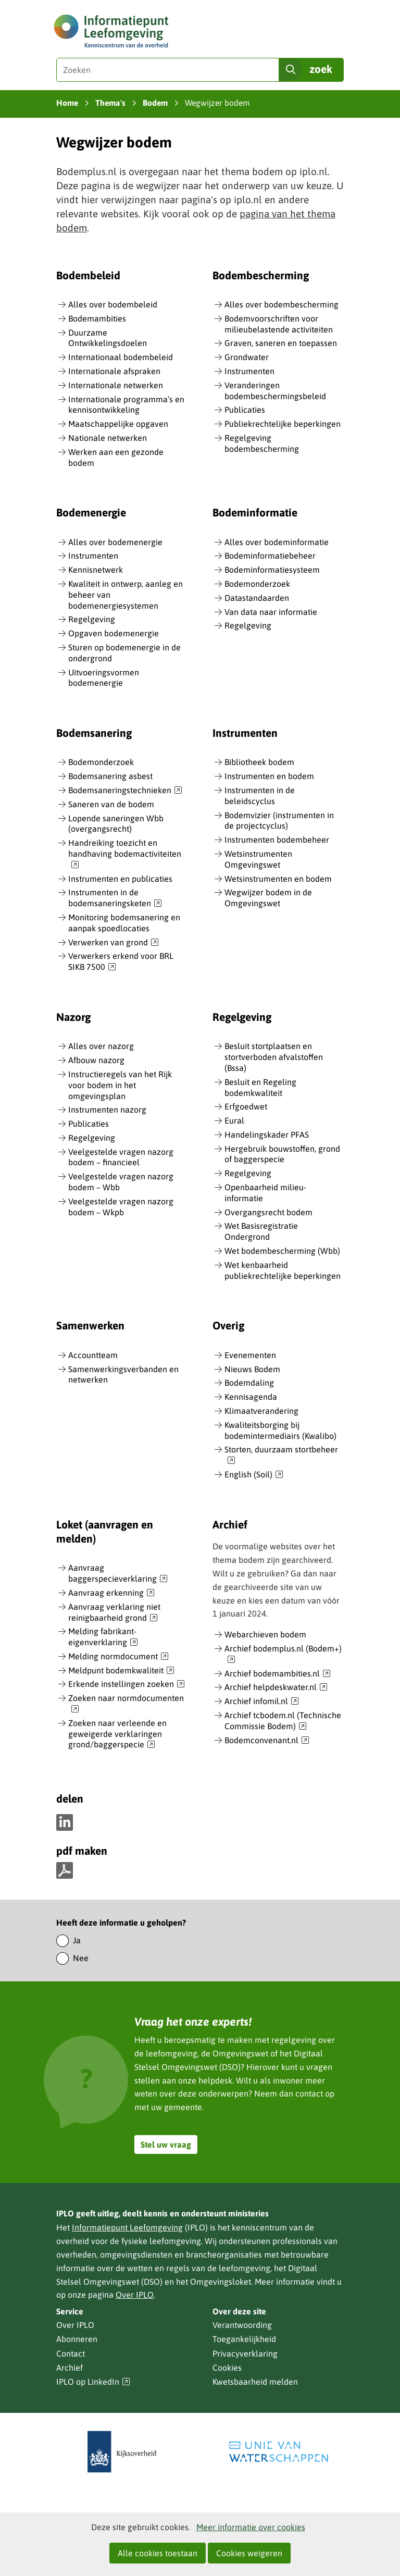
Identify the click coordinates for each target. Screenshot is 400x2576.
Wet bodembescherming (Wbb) (282, 1250)
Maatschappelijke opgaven (118, 423)
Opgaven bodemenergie (113, 633)
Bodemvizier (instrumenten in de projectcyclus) (279, 820)
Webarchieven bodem (265, 1634)
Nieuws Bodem (252, 1369)
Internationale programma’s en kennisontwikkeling (126, 405)
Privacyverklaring (245, 2353)
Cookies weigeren (249, 2553)
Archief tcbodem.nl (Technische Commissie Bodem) (282, 1721)
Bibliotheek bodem (259, 762)
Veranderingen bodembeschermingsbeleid (275, 390)
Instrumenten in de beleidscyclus (259, 795)
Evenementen (250, 1355)
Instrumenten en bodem (269, 776)
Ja (77, 1940)
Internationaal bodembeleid (120, 357)
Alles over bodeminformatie (276, 542)
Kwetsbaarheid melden (255, 2381)
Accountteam (93, 1355)
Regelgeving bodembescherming (261, 443)
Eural (234, 1120)
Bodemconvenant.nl (266, 1740)
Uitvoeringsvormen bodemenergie (103, 678)
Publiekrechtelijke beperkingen (282, 423)
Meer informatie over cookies (250, 2527)
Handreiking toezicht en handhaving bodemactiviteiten (124, 854)
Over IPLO (135, 2294)
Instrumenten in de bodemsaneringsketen (115, 898)
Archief (69, 2367)
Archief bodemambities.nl (277, 1674)
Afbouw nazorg (96, 1060)
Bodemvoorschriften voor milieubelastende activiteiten (278, 324)
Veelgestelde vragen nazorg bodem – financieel (120, 1157)
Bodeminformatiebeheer (270, 555)
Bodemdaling (249, 1382)
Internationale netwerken (115, 385)
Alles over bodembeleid (112, 304)
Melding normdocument (118, 1656)
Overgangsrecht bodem (268, 1212)
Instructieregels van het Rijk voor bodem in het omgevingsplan (120, 1085)
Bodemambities (97, 318)
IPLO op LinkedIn (93, 2382)
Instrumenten (249, 371)
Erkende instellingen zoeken (126, 1684)
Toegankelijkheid (244, 2339)
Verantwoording (242, 2325)
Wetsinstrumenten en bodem (278, 878)
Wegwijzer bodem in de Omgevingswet (268, 898)
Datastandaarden (256, 597)
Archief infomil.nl (261, 1701)
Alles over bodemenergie (115, 542)
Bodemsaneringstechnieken (125, 790)
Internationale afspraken (114, 371)
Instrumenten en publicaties (120, 878)
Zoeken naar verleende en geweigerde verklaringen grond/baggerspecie (117, 1734)
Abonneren (76, 2339)
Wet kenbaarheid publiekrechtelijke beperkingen (282, 1270)
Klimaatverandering (261, 1410)
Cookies (227, 2367)
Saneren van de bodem (111, 804)
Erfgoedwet (245, 1106)
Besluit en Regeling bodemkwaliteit (260, 1087)
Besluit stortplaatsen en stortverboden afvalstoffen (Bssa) (273, 1057)
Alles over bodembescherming (281, 304)
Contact (70, 2353)
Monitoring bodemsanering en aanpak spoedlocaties (124, 923)
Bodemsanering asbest (110, 776)
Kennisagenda (250, 1396)
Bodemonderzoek (257, 583)
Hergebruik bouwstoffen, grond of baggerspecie (282, 1154)
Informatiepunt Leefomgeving (127, 2227)
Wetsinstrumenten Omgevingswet (258, 859)
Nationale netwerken (107, 437)
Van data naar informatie (270, 612)
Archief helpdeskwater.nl (276, 1687)
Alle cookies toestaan (157, 2553)
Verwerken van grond (113, 943)
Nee (81, 1958)
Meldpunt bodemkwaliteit (121, 1671)
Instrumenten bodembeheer (276, 839)
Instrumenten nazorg (107, 1109)
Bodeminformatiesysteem (272, 569)
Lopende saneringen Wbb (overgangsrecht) (116, 824)
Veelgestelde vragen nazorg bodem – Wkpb (120, 1207)
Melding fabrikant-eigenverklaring (103, 1637)
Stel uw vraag (166, 2144)
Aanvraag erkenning (111, 1593)
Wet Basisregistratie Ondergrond (261, 1231)
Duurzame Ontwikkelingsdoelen (107, 338)
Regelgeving (91, 619)
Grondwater (246, 357)
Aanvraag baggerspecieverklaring (118, 1573)
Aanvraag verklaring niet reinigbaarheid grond (114, 1612)
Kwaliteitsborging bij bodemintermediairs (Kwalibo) (280, 1430)
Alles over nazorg (101, 1046)
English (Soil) (253, 1475)
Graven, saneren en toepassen (280, 343)
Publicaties (244, 409)
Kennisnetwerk (95, 569)
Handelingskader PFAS (266, 1134)
